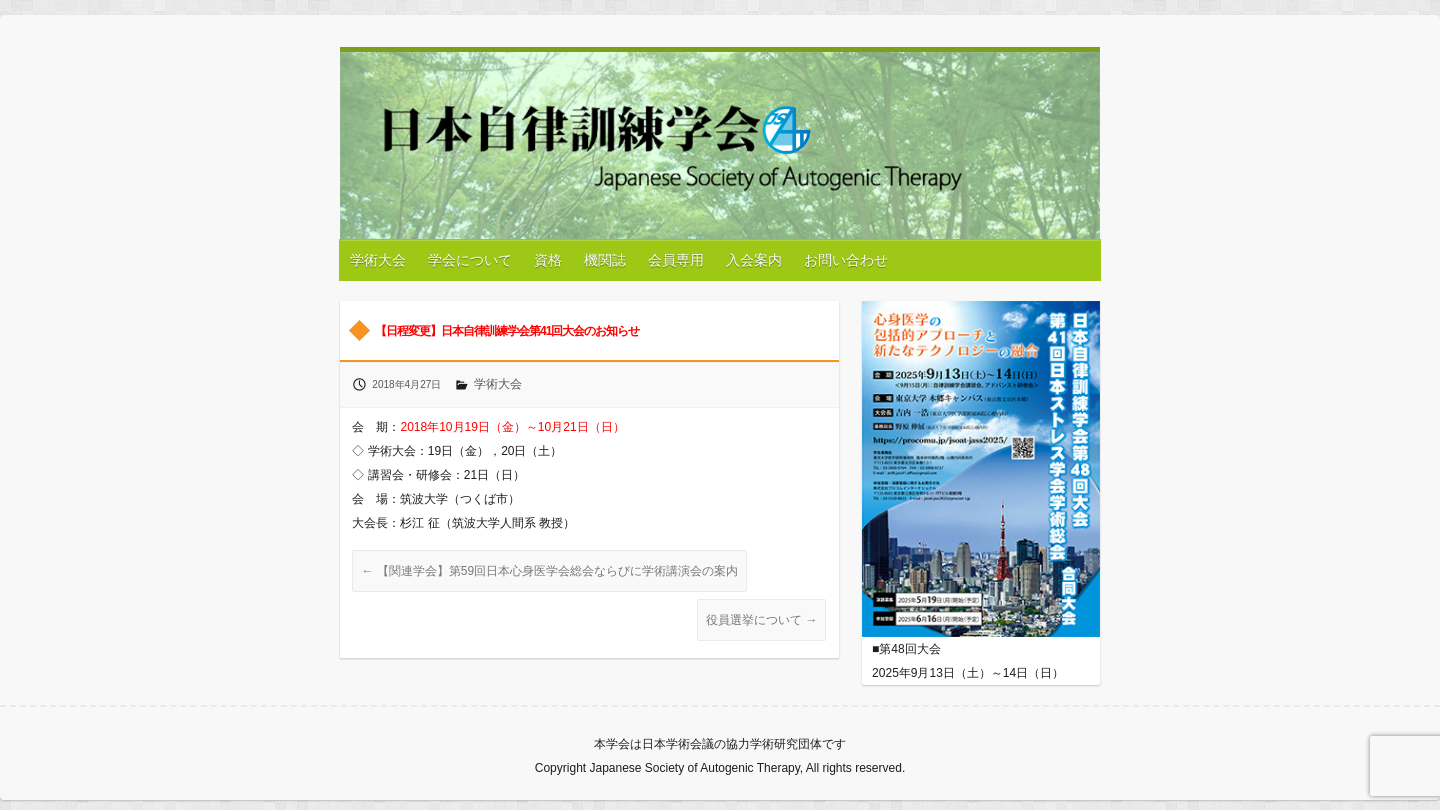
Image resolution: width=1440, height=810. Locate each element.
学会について (470, 260)
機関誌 (605, 260)
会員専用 (676, 260)
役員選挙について (761, 620)
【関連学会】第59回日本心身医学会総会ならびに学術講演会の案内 (549, 571)
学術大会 (378, 260)
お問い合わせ (846, 260)
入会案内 (754, 260)
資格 (548, 260)
